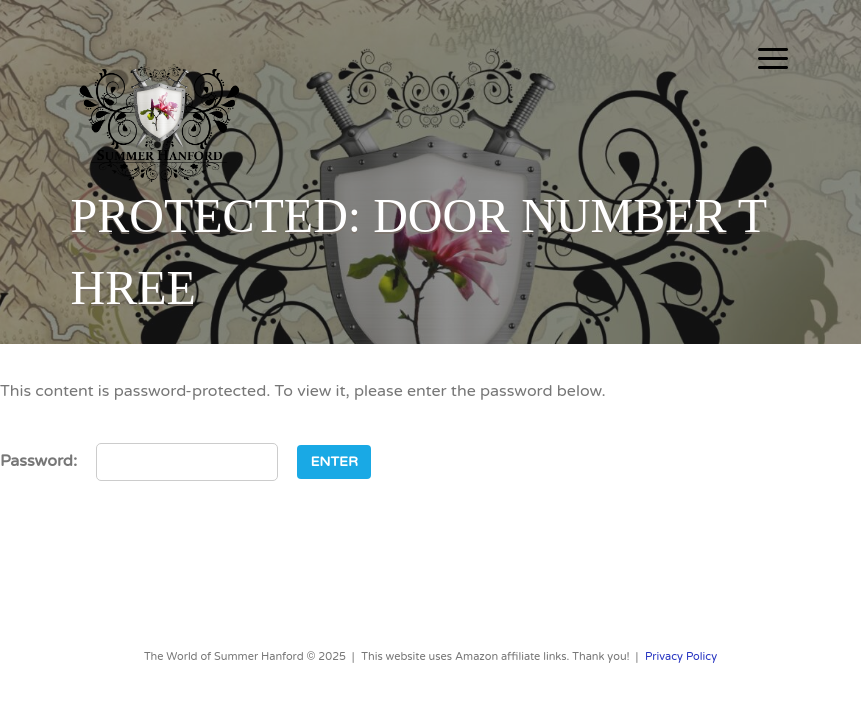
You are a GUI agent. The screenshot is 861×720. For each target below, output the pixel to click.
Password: (139, 462)
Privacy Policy (681, 656)
